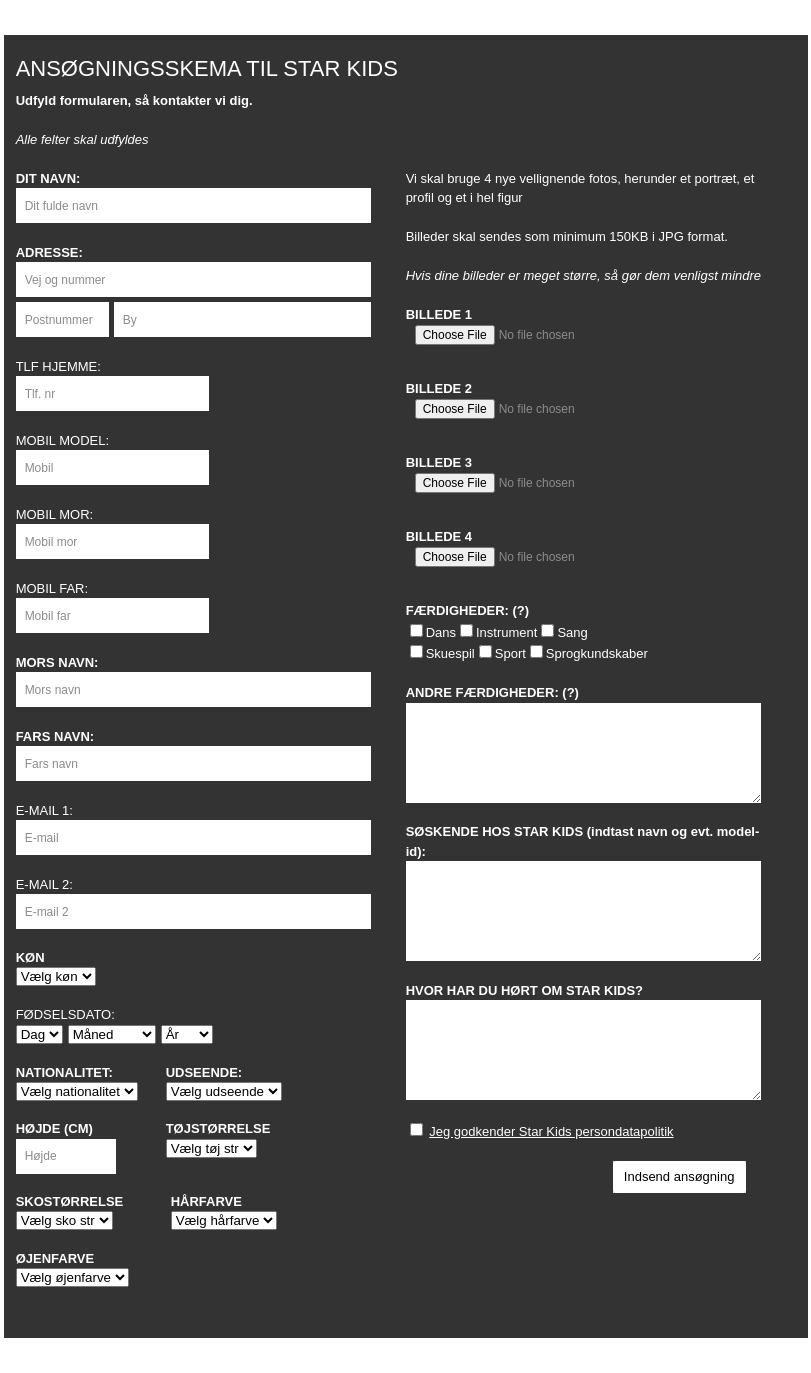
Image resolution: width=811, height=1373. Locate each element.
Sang (572, 632)
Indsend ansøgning (679, 1176)
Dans (441, 632)
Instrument (506, 632)
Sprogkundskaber (597, 653)
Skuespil (450, 653)
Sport (510, 653)
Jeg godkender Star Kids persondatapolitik (551, 1131)
